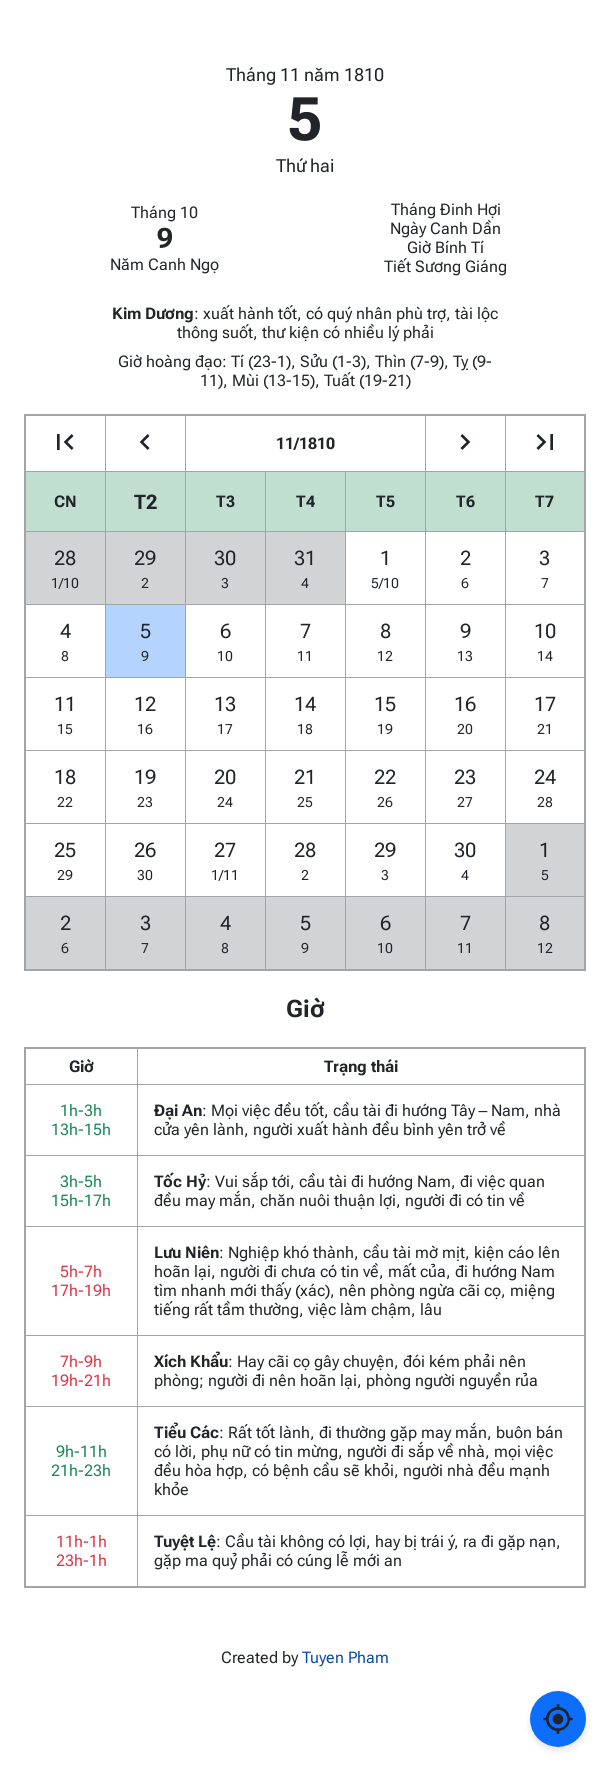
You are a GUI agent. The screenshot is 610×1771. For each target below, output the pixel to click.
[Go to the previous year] (65, 443)
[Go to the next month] (465, 443)
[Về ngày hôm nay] (558, 1719)
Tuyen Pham (345, 1657)
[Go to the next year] (545, 443)
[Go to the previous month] (145, 443)
